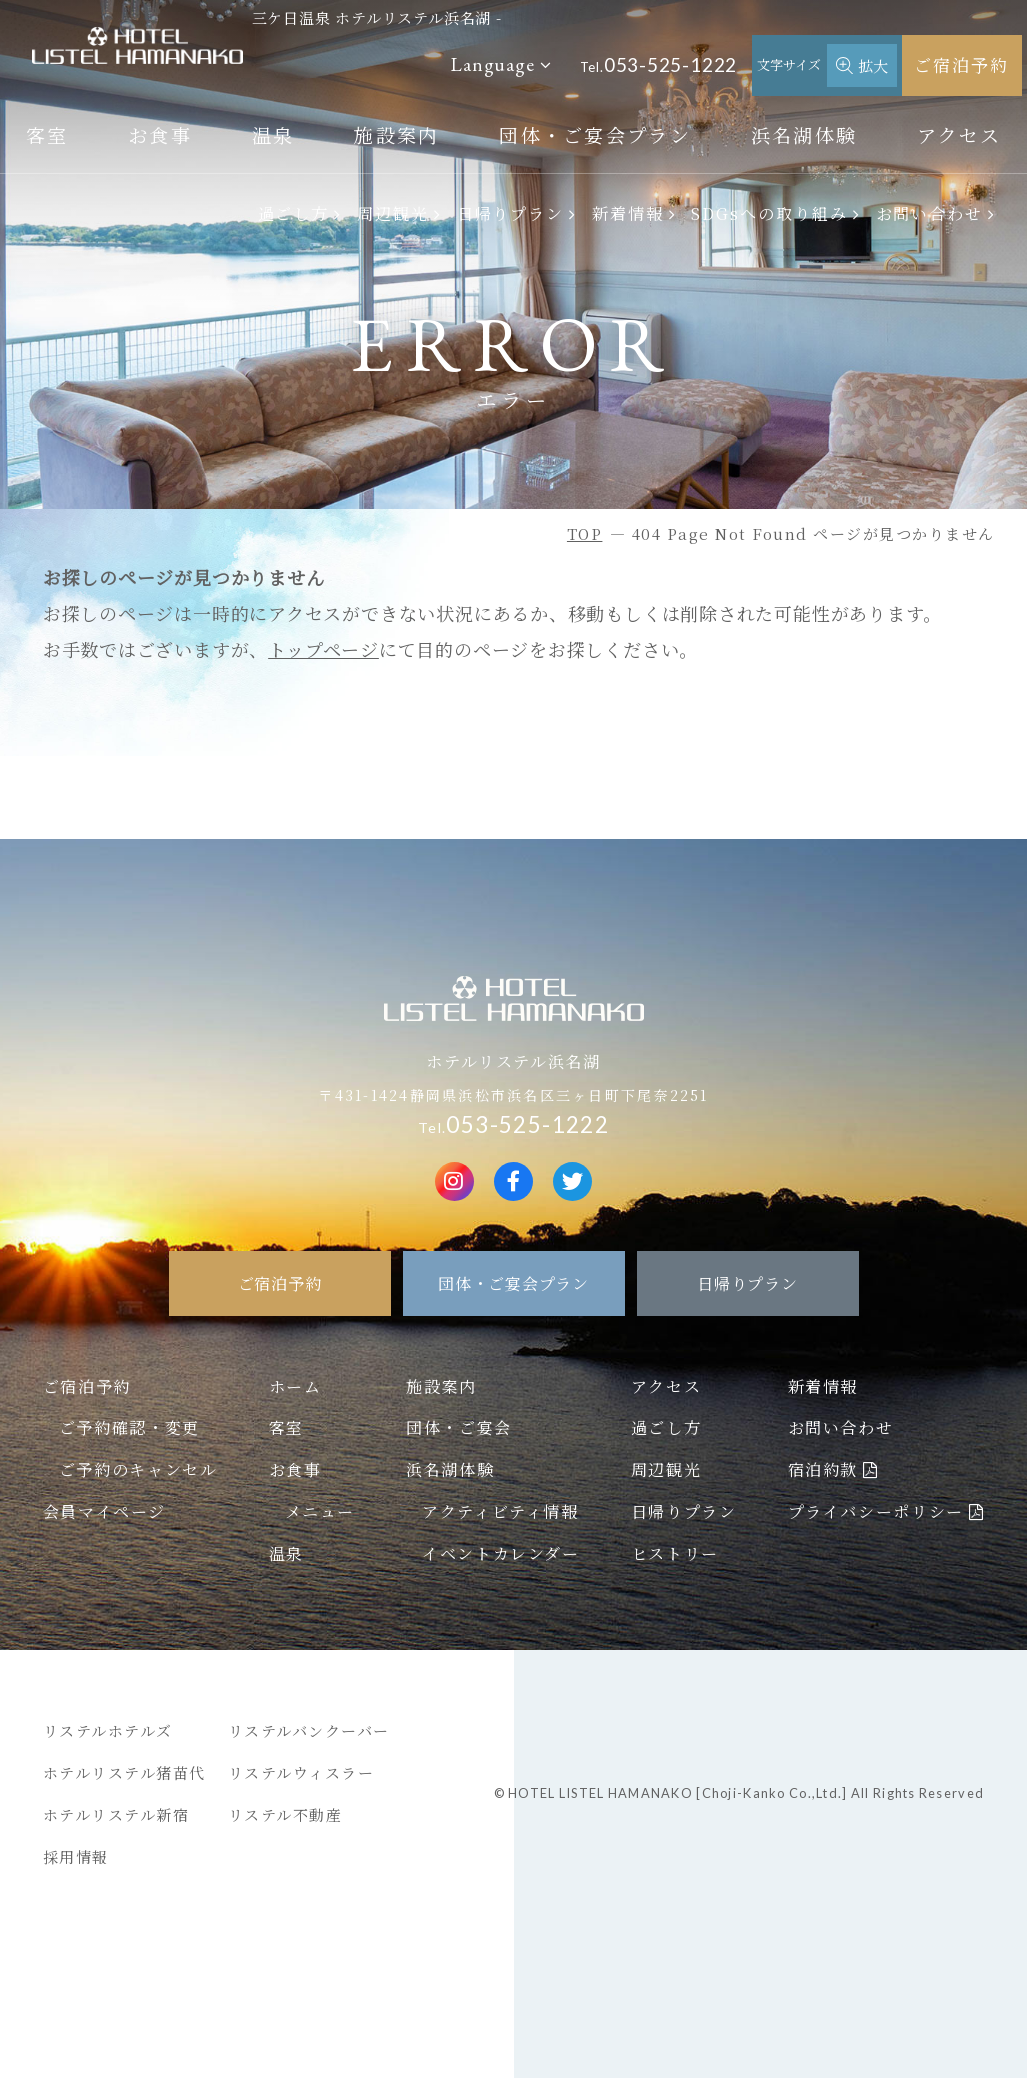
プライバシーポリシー (876, 1511)
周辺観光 (393, 213)
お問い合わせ (930, 213)
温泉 (273, 134)
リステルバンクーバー (309, 1730)
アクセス (959, 134)
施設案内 (396, 134)
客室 (47, 134)
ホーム (295, 1386)
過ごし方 (294, 213)
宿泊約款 (823, 1469)
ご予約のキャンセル (138, 1469)
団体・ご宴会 (459, 1427)
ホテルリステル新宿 (116, 1814)
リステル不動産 (285, 1814)
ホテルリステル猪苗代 (124, 1772)
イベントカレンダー (500, 1553)
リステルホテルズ (108, 1730)
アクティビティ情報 (500, 1511)
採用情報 (76, 1856)
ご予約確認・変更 (129, 1427)
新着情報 (628, 213)
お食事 (160, 134)
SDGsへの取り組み (769, 213)
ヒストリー (675, 1553)
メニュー (320, 1511)
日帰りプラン (511, 213)
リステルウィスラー (301, 1772)
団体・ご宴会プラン (595, 134)
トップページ (323, 649)
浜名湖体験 (804, 134)
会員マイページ (104, 1511)
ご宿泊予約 (961, 64)
